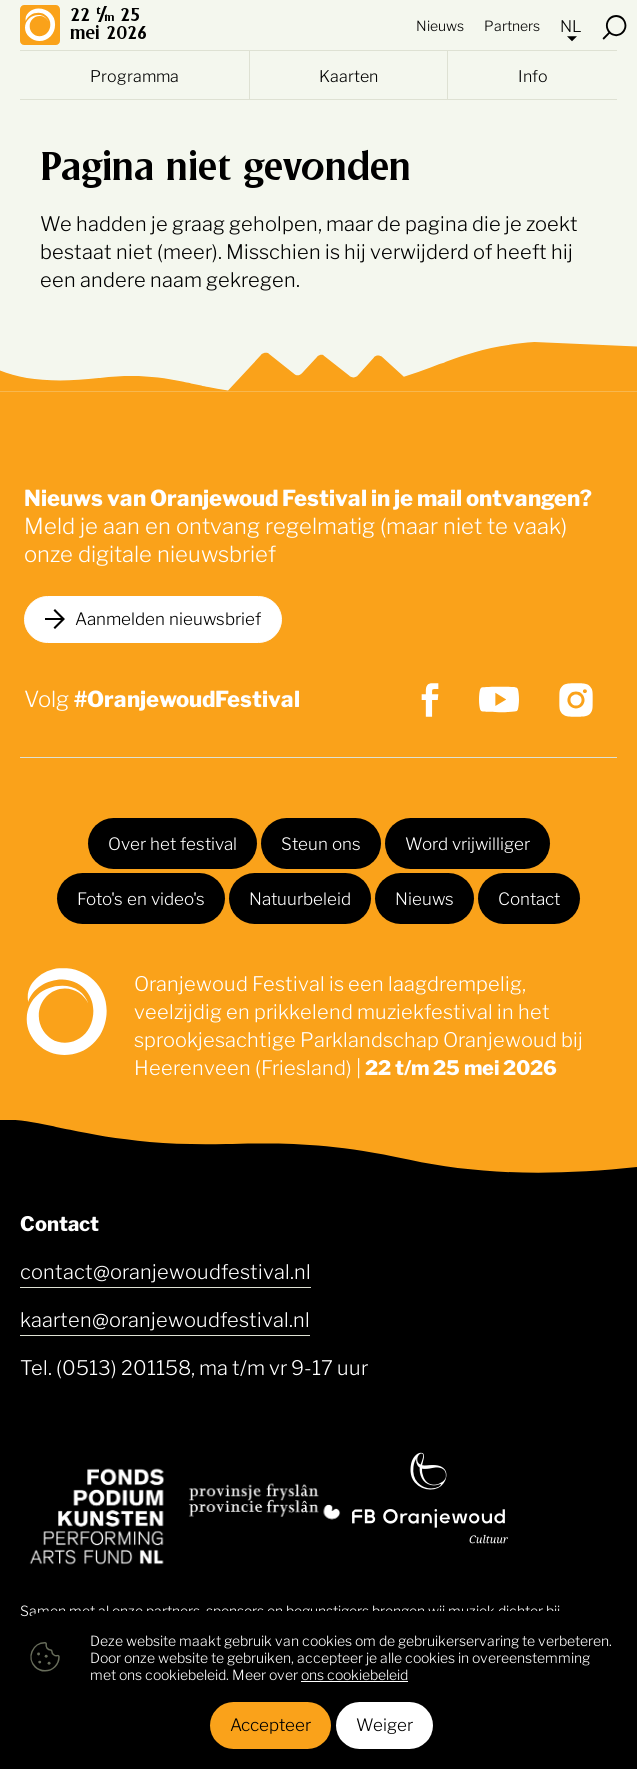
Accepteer (270, 1723)
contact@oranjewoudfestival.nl (165, 1270)
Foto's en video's (141, 897)
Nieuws (440, 24)
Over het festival (172, 842)
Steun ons (321, 842)
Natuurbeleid (300, 897)
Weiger (384, 1723)
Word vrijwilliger (467, 842)
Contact (529, 897)
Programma (134, 75)
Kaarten (348, 75)
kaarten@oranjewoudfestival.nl (165, 1318)
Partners (512, 24)
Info (533, 75)
